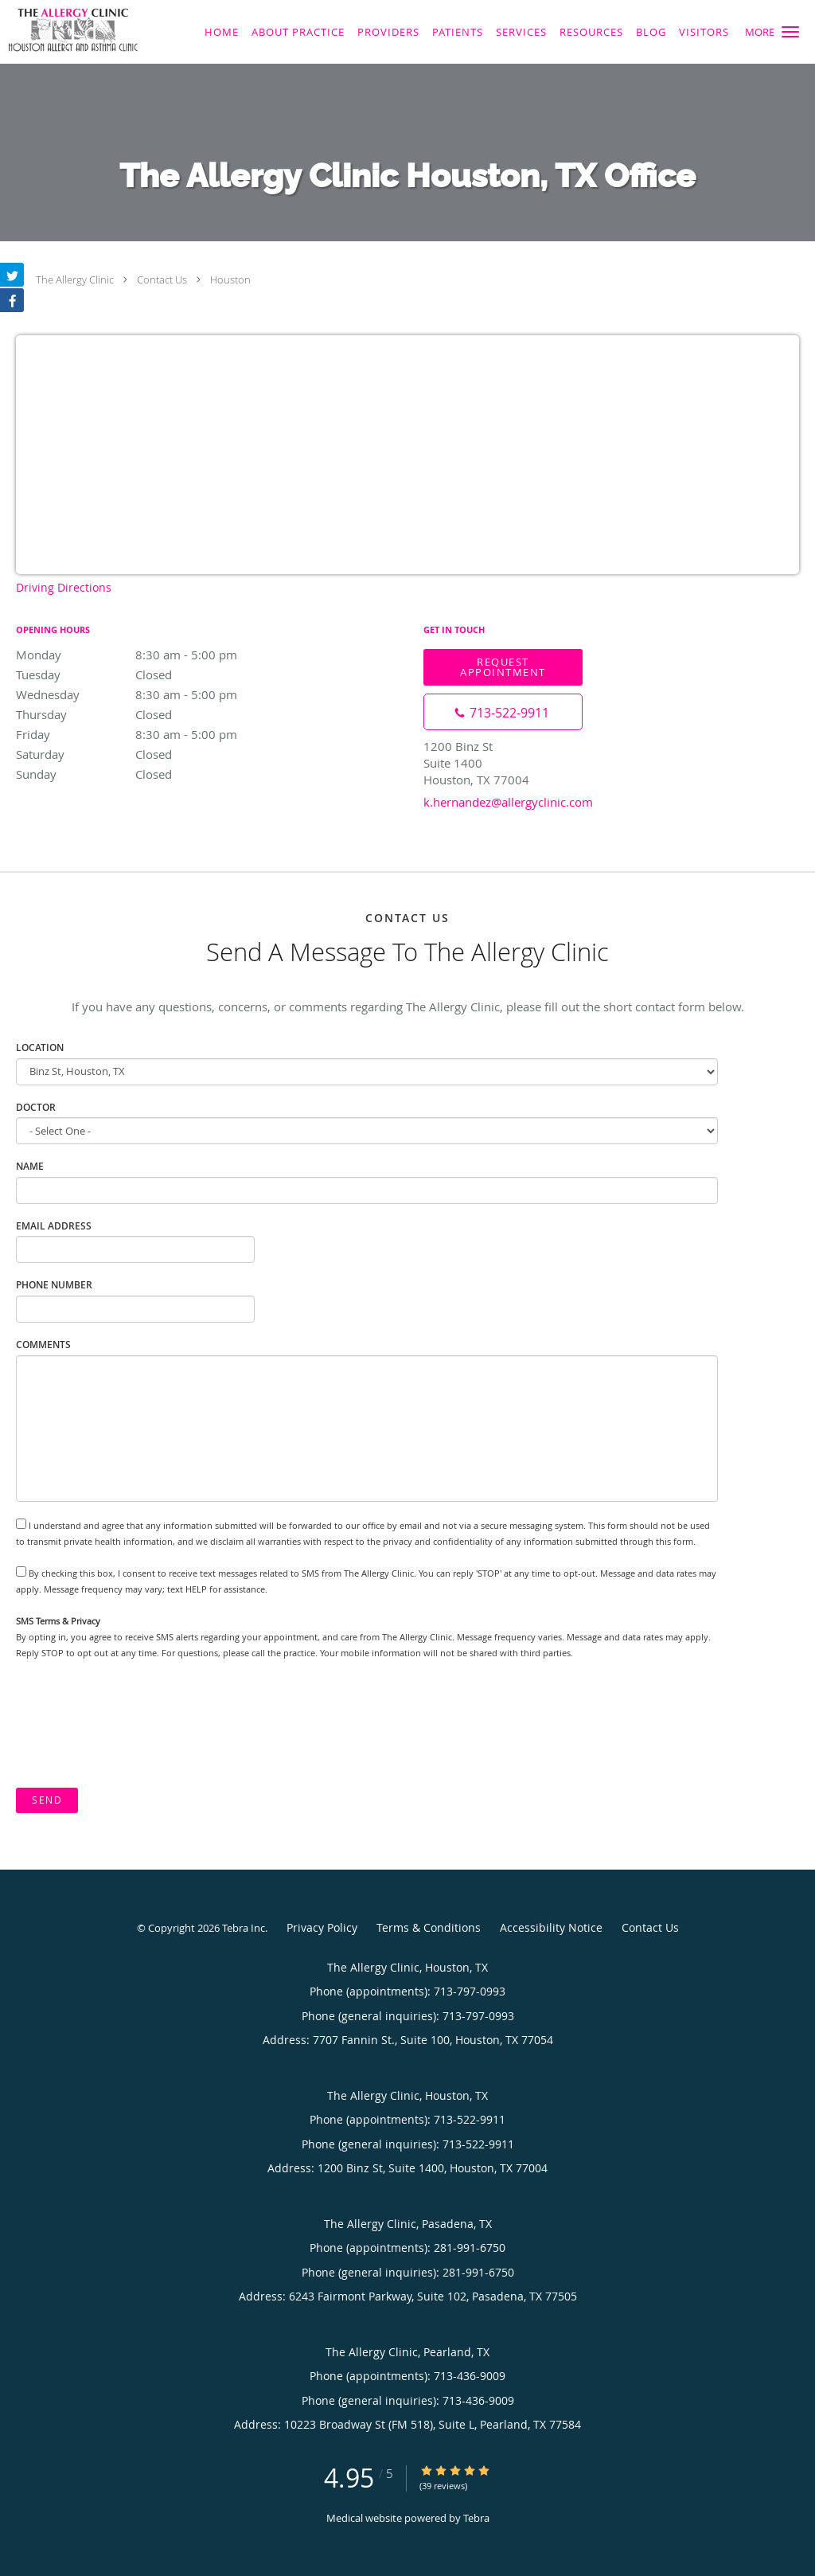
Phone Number (54, 1285)
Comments (43, 1344)
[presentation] (137, 1724)
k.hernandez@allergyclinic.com (508, 802)
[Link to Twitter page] (12, 275)
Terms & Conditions (428, 1927)
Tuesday (155, 674)
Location (40, 1047)
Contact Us (162, 279)
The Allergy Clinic (75, 279)
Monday (155, 655)
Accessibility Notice (551, 1927)
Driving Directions (63, 587)
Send (47, 1800)
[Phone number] (503, 712)
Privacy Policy (322, 1927)
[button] (790, 31)
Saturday (155, 754)
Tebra (476, 2518)
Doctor (36, 1107)
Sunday (155, 774)
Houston (230, 279)
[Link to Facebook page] (12, 300)
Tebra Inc (243, 1928)
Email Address (54, 1226)
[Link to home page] (69, 30)
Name (30, 1166)
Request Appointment (503, 667)
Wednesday (155, 694)
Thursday (155, 714)
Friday (155, 734)
